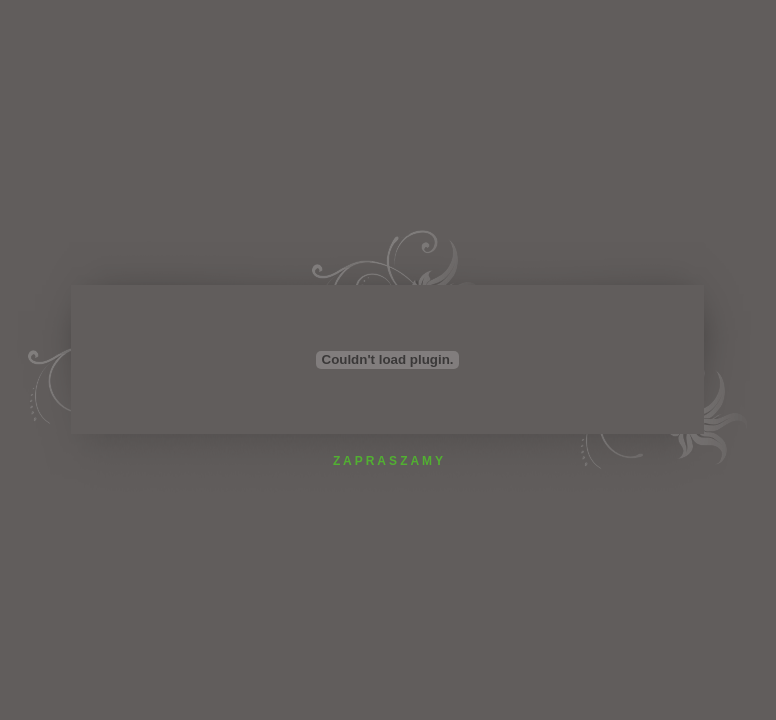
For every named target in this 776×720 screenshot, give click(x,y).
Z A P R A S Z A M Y (388, 461)
